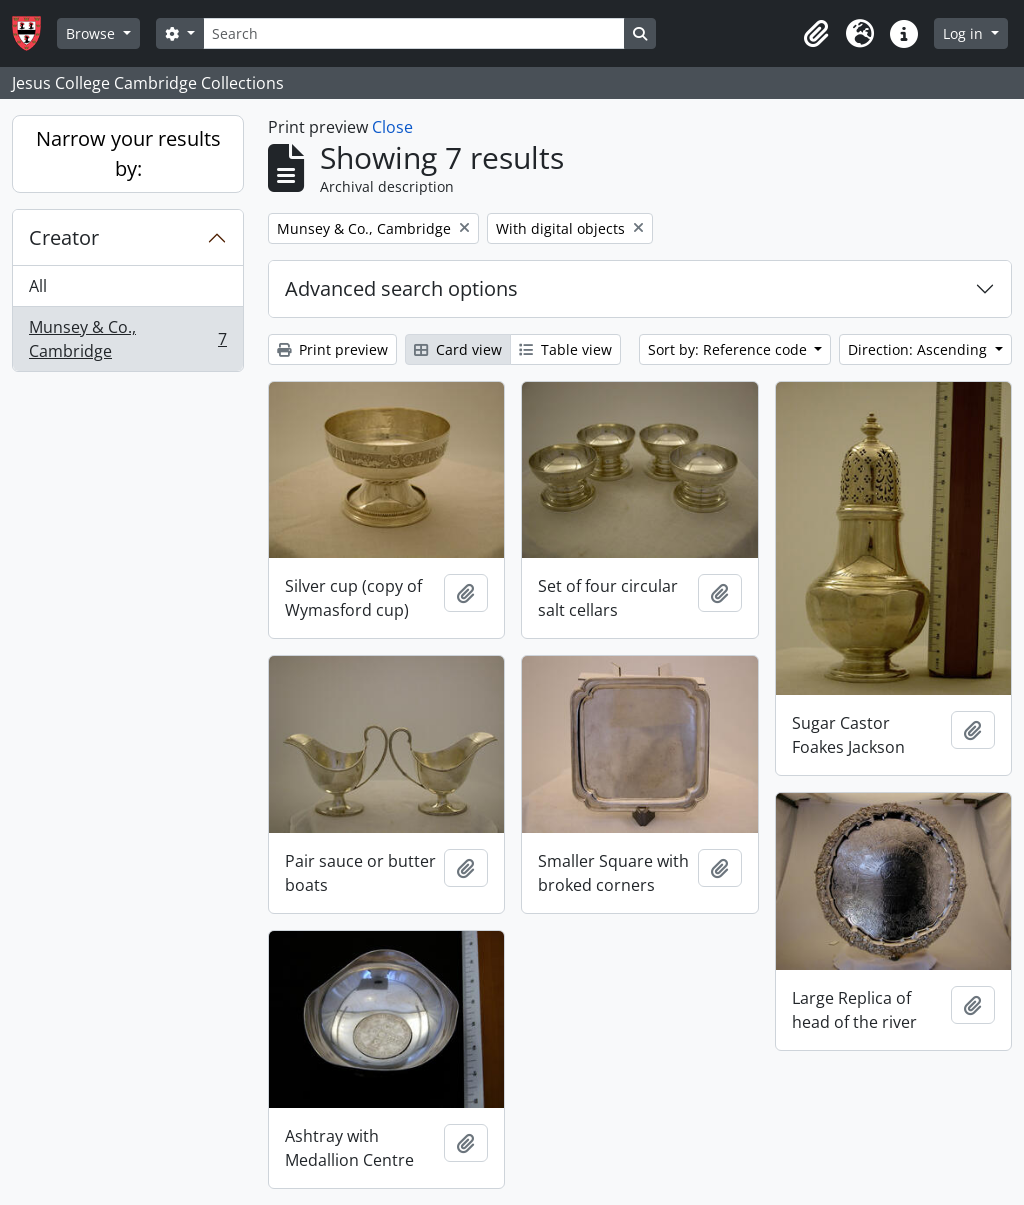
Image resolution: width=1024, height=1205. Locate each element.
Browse (92, 33)
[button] (816, 34)
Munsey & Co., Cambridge (127, 339)
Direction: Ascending (919, 349)
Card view (458, 349)
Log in (965, 33)
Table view (565, 349)
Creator (64, 237)
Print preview (332, 349)
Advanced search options (401, 288)
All (38, 286)
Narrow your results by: (128, 153)
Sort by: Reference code (729, 349)
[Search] (414, 33)
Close (392, 127)
